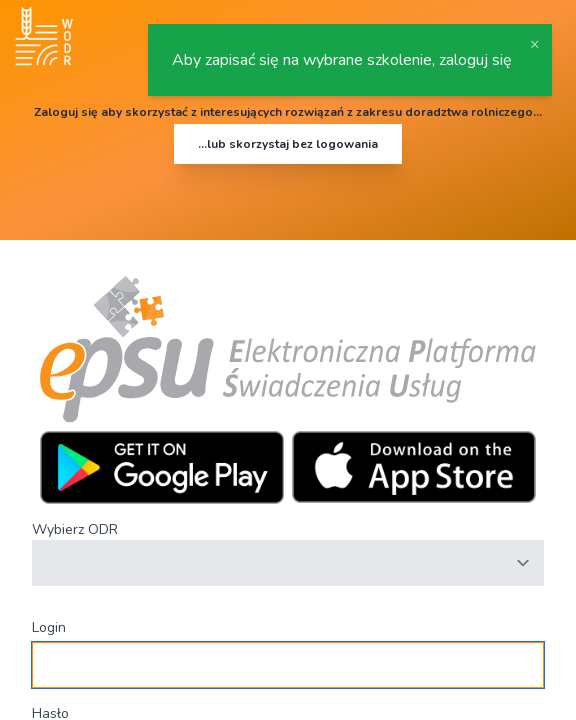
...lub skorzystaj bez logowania (288, 144)
